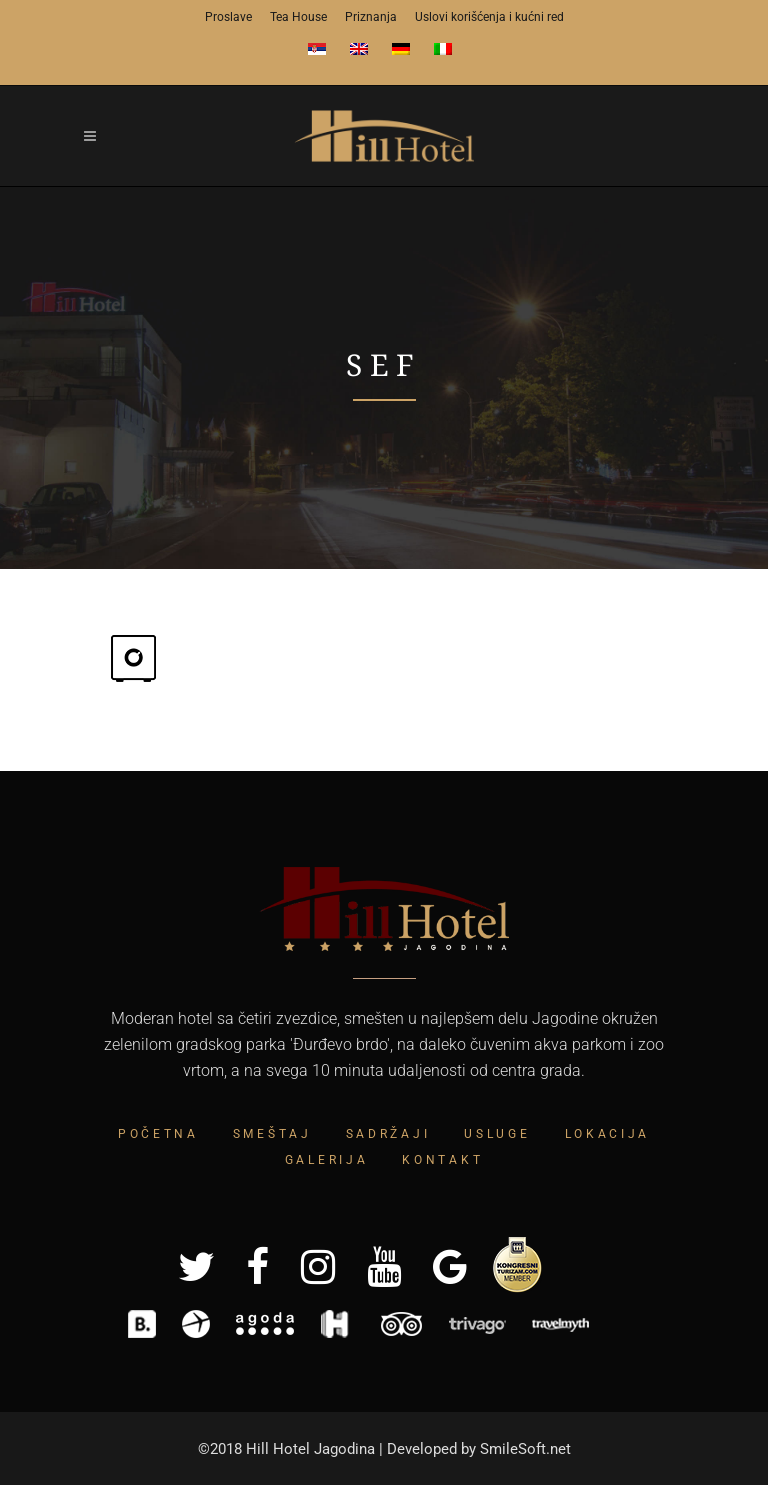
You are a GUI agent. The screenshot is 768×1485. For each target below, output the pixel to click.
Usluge (497, 1134)
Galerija (327, 1160)
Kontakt (442, 1160)
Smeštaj (272, 1134)
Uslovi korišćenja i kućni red (489, 17)
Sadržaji (388, 1134)
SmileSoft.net (525, 1449)
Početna (158, 1134)
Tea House (298, 17)
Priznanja (371, 17)
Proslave (228, 17)
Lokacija (608, 1134)
